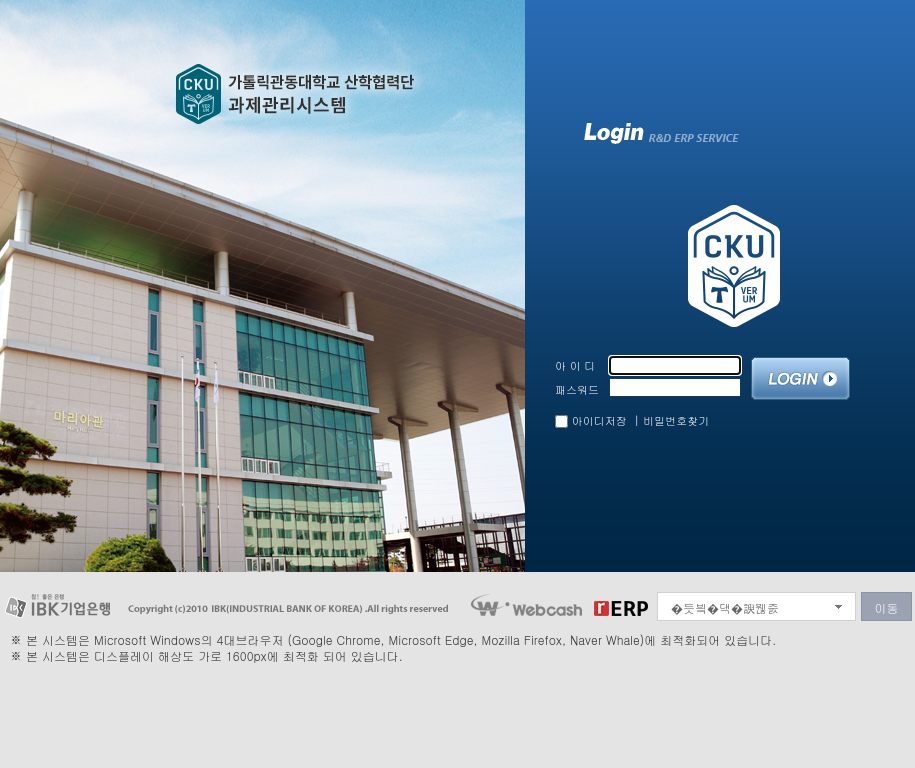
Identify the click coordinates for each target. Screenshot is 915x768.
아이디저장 (599, 420)
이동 (887, 607)
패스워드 (577, 389)
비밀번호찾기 (676, 420)
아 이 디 (575, 365)
